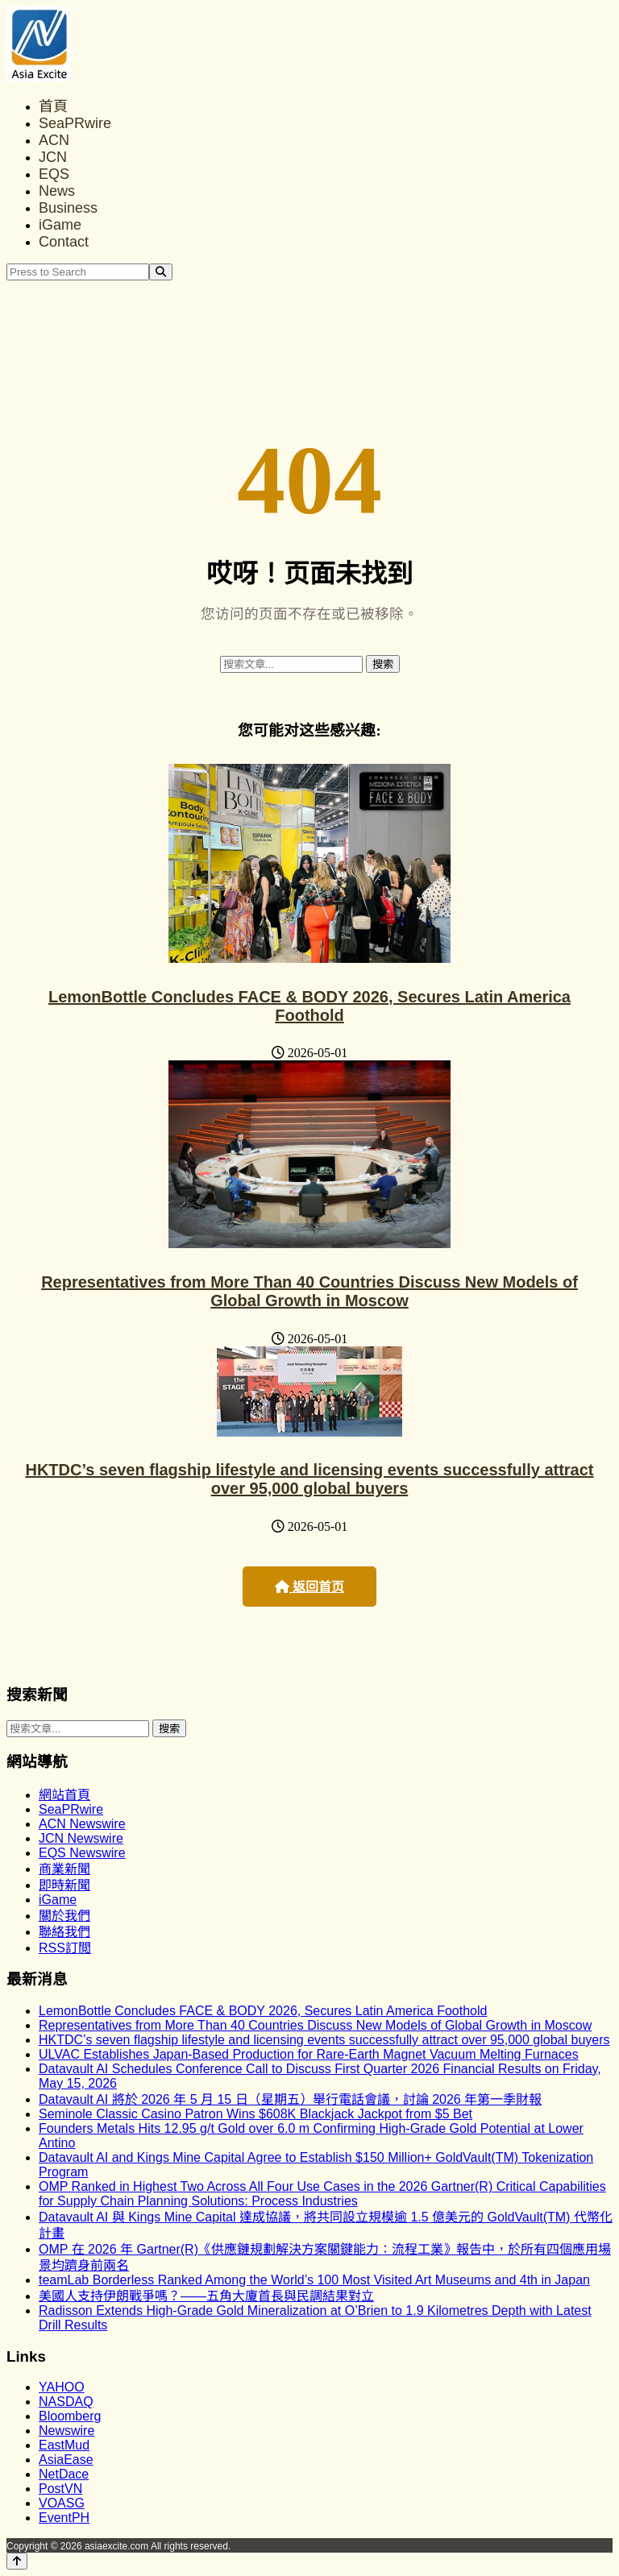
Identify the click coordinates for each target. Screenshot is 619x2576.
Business (68, 208)
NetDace (64, 2474)
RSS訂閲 (65, 1948)
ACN (54, 140)
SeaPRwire (75, 123)
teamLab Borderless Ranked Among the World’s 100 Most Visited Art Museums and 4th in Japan (314, 2280)
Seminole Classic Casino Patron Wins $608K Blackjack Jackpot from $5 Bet (255, 2114)
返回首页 (309, 1587)
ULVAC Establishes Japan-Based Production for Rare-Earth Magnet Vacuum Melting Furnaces (309, 2054)
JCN (53, 157)
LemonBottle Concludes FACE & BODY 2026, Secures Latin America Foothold (309, 1006)
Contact (64, 242)
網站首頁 (64, 1795)
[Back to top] (16, 2561)
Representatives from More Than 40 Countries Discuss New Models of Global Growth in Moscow (309, 1291)
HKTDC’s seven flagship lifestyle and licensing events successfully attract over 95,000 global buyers (309, 1479)
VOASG (62, 2503)
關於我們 (64, 1916)
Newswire (66, 2430)
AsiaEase (66, 2459)
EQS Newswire (82, 1853)
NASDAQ (66, 2401)
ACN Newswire (82, 1824)
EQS (54, 174)
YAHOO (62, 2387)
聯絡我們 (64, 1932)
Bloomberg (70, 2416)
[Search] (160, 271)
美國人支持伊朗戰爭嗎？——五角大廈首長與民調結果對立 (206, 2296)
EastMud (64, 2445)
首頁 (53, 106)
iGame (60, 225)
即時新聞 (64, 1885)
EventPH (64, 2517)
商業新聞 (64, 1869)
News (57, 191)
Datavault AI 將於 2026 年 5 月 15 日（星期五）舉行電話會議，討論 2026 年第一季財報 (290, 2099)
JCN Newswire (81, 1838)
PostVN (60, 2488)
